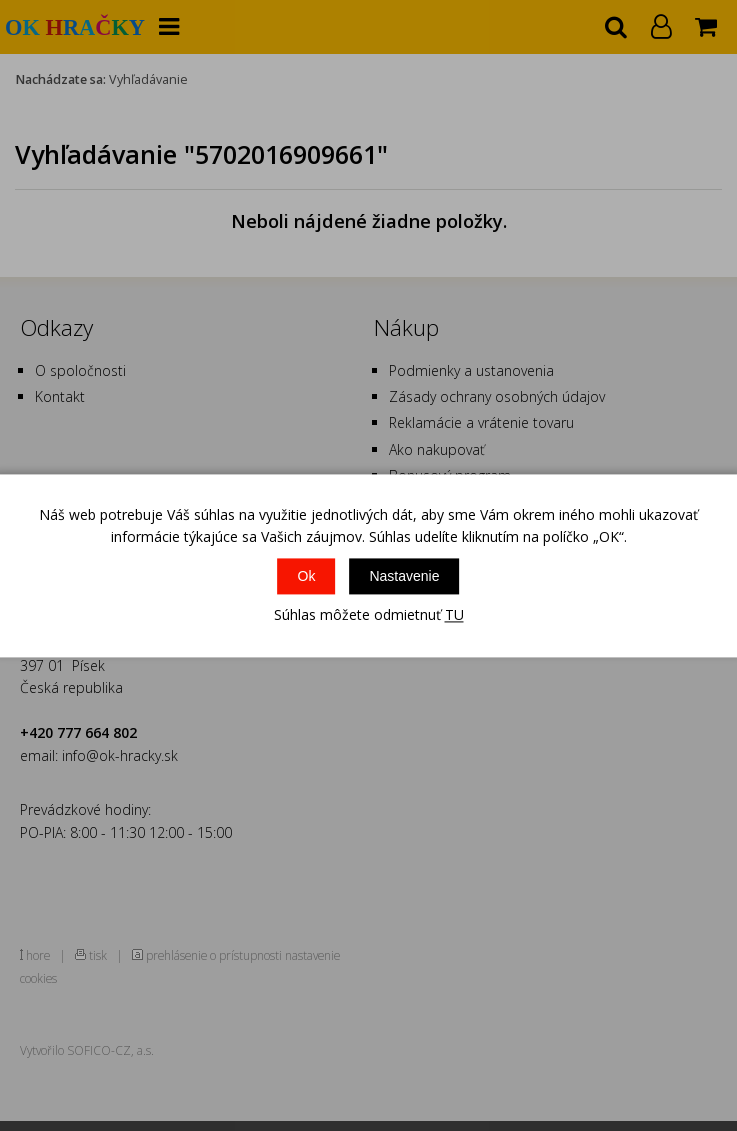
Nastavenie (404, 577)
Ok (307, 577)
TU (454, 615)
